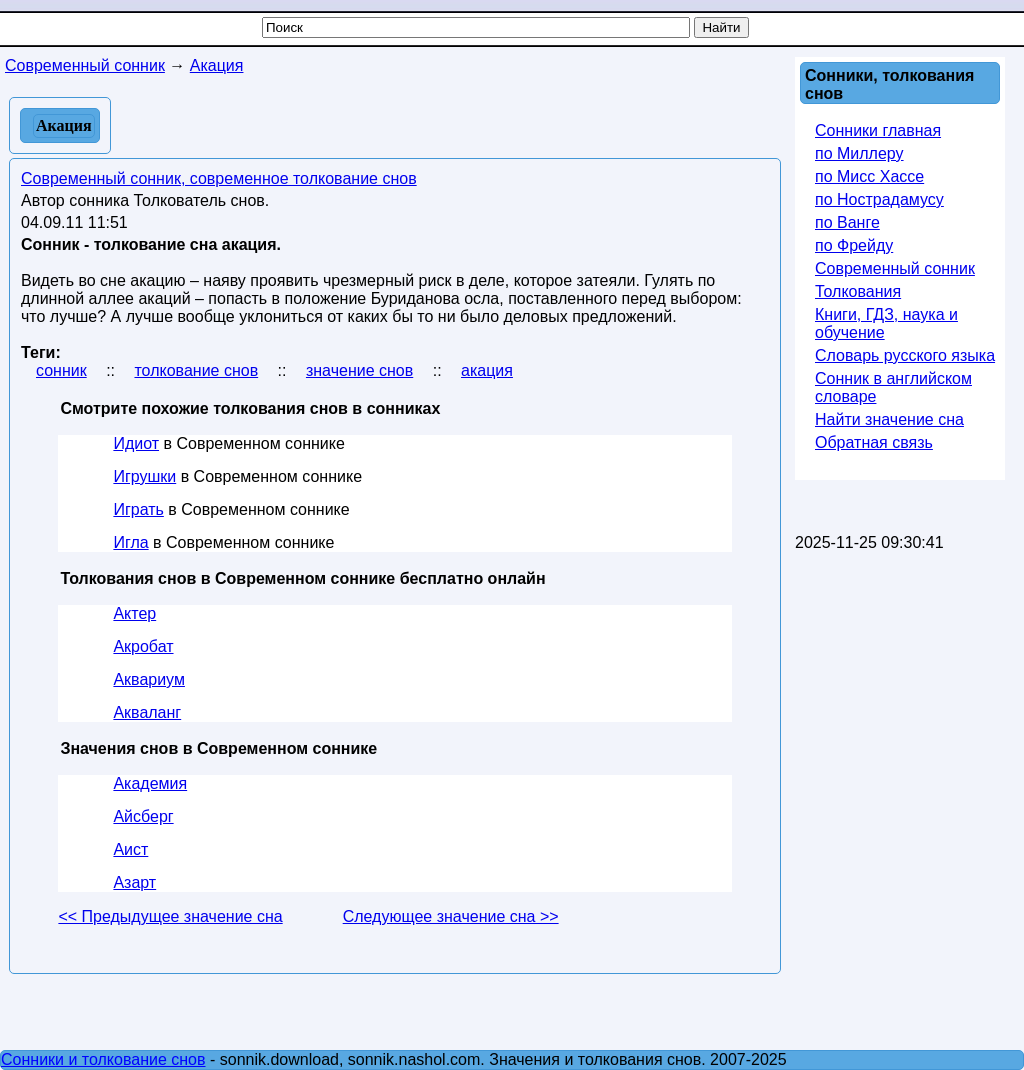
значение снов (359, 370)
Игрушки (144, 476)
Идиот (136, 443)
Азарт (134, 882)
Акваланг (147, 712)
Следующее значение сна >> (451, 916)
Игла (130, 542)
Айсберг (143, 816)
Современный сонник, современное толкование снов (219, 178)
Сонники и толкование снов (103, 1059)
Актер (134, 613)
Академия (150, 783)
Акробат (143, 646)
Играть (138, 509)
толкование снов (196, 370)
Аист (130, 849)
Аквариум (149, 679)
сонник (61, 370)
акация (487, 370)
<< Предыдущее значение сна (170, 916)
